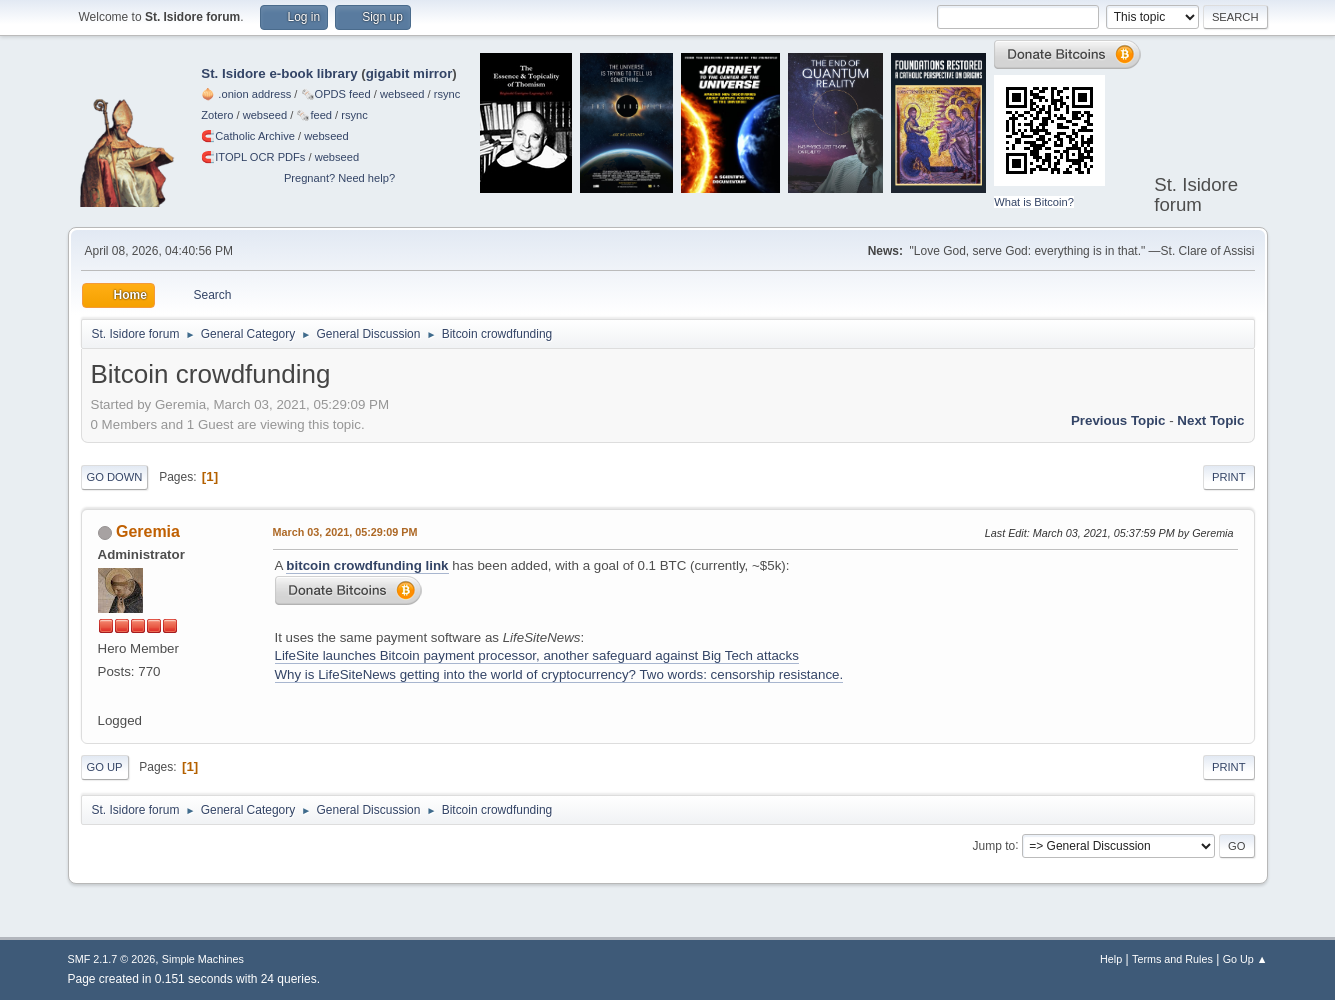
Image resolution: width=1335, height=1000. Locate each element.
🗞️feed (314, 115)
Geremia (148, 531)
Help (1111, 959)
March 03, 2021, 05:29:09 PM (345, 532)
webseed (402, 94)
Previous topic (1118, 420)
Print (1229, 477)
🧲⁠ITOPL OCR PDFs (253, 157)
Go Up (105, 767)
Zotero (217, 115)
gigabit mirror (409, 73)
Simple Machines (203, 959)
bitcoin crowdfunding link (367, 565)
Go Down (115, 477)
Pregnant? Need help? (339, 178)
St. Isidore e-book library (279, 73)
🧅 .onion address (246, 94)
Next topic (1210, 420)
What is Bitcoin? (1034, 202)
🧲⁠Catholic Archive (248, 136)
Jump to (994, 845)
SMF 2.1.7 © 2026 (112, 959)
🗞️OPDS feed (336, 94)
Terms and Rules (1172, 959)
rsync (447, 94)
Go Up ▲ (1245, 959)
